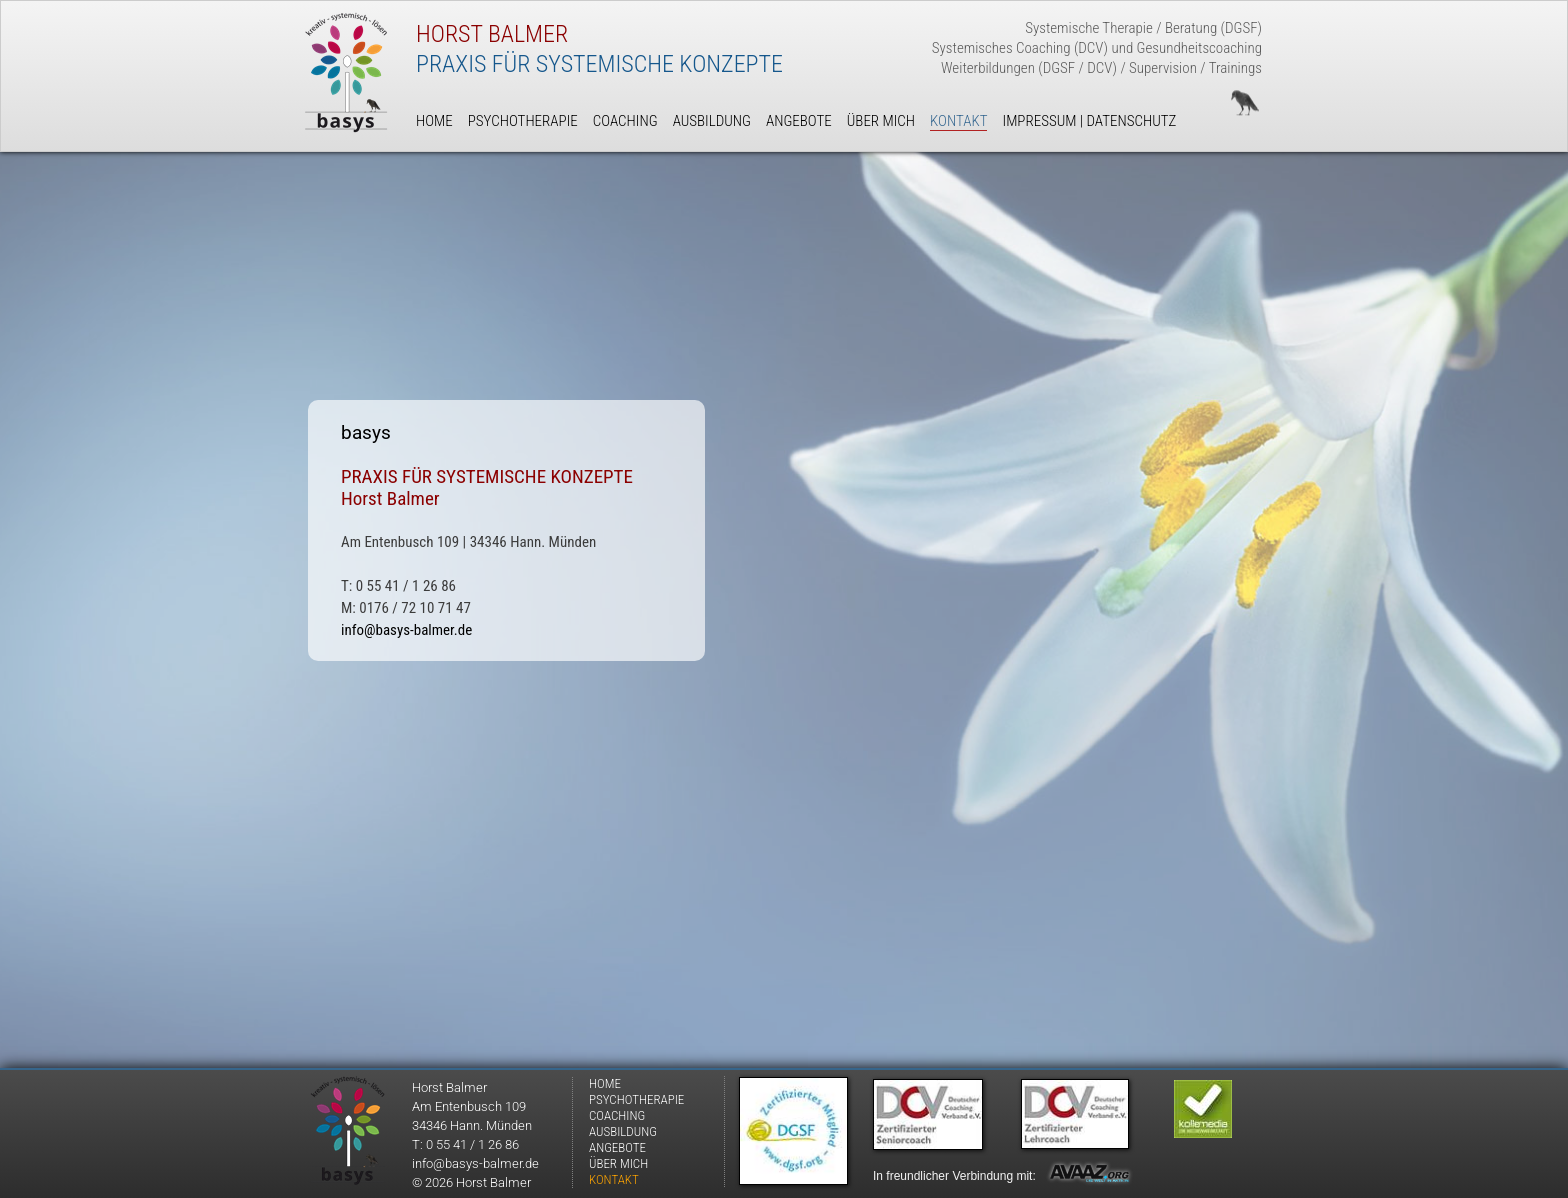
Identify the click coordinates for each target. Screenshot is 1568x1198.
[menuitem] (644, 1084)
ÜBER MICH (618, 1163)
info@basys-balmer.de (406, 630)
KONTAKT (614, 1179)
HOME (605, 1083)
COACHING (617, 1115)
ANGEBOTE (617, 1147)
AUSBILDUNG (623, 1131)
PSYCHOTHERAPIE (636, 1099)
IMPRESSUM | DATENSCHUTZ (1089, 121)
